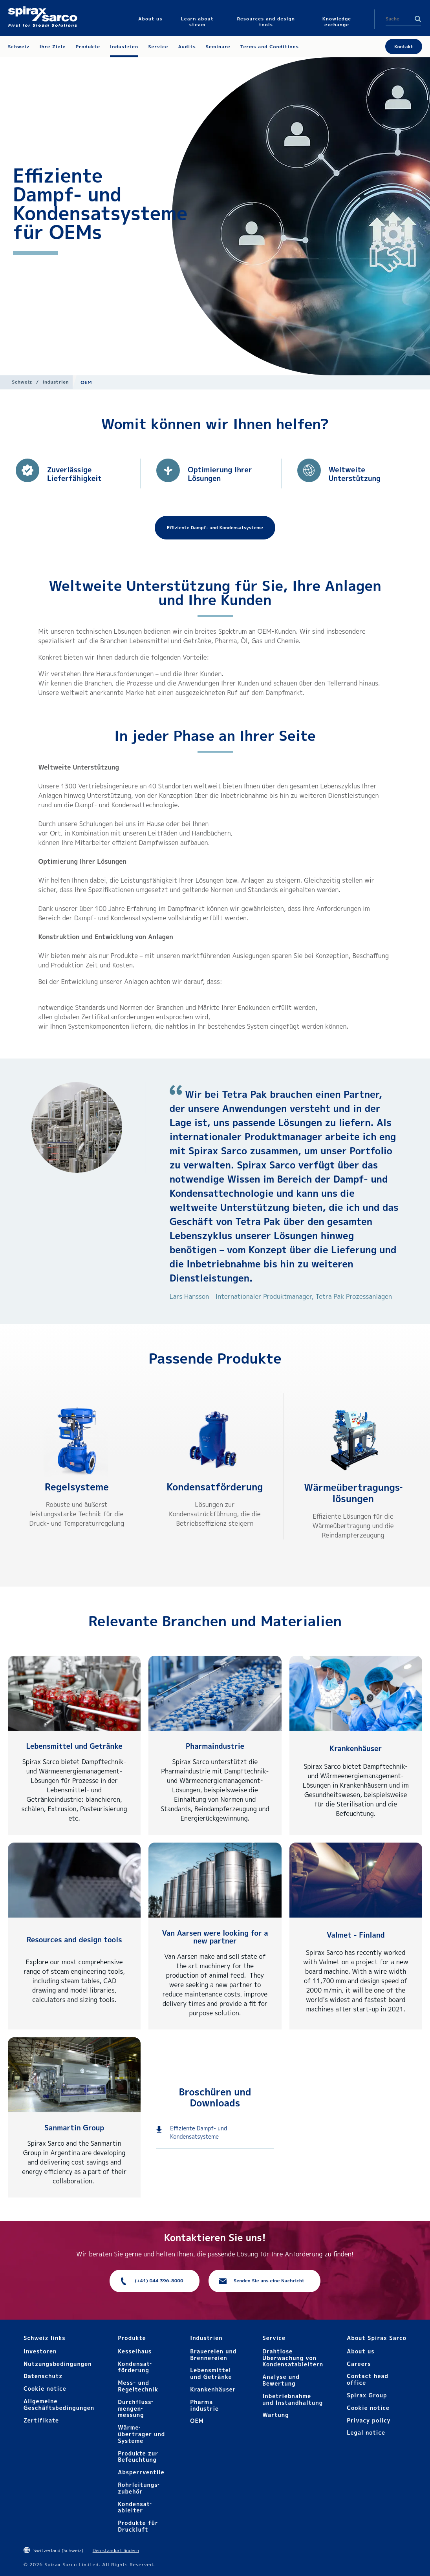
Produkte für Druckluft (138, 2526)
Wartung (275, 2415)
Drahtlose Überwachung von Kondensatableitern (292, 2357)
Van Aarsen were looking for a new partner (215, 1937)
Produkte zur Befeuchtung (138, 2457)
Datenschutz (43, 2376)
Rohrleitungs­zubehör (138, 2488)
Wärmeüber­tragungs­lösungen (353, 1493)
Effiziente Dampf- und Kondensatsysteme (198, 2132)
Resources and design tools (74, 1940)
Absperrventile (141, 2472)
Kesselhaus (135, 2351)
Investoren (40, 2351)
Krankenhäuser (355, 1748)
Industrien (55, 381)
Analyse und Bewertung (281, 2380)
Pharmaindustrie (215, 1746)
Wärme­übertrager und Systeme (141, 2434)
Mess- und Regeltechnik (138, 2386)
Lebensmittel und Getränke (74, 1746)
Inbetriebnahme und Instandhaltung (292, 2399)
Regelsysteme (77, 1487)
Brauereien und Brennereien (213, 2354)
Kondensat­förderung (215, 1487)
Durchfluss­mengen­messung (135, 2408)
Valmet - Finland (356, 1935)
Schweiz (22, 381)
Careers (359, 2364)
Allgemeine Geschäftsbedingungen (59, 2404)
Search (418, 19)
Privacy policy (369, 2420)
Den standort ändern (116, 2550)
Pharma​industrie (204, 2405)
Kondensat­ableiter (134, 2507)
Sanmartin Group (74, 2128)
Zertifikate (41, 2420)
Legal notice (366, 2432)
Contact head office (367, 2379)
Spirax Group (367, 2395)
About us (360, 2351)
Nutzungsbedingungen (58, 2364)
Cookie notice (45, 2388)
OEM (197, 2420)
